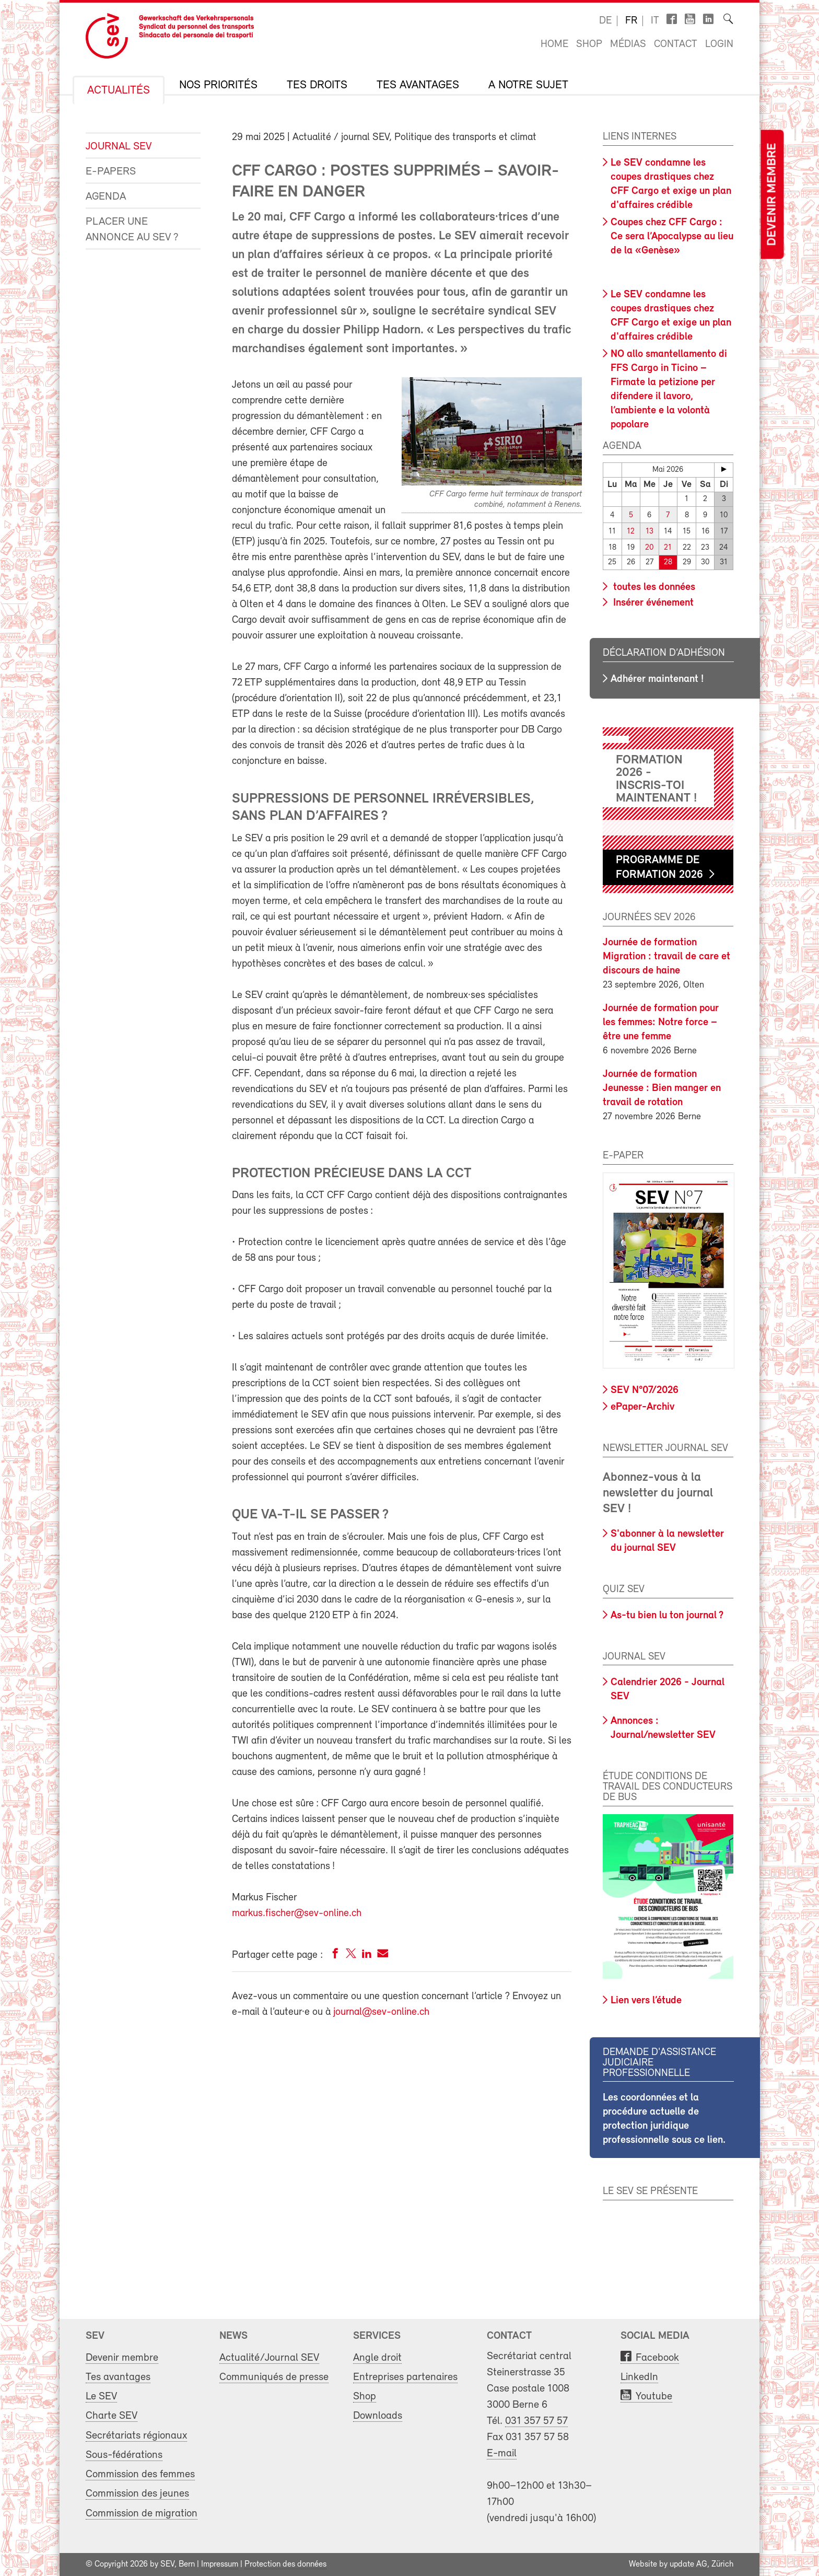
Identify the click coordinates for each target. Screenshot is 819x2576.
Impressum (219, 2564)
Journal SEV (118, 146)
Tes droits (317, 85)
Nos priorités (218, 85)
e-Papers (111, 171)
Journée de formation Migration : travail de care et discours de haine (666, 956)
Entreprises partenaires (405, 2377)
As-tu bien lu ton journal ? (667, 1615)
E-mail (502, 2453)
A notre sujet (528, 85)
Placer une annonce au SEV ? (132, 229)
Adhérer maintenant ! (657, 679)
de (605, 21)
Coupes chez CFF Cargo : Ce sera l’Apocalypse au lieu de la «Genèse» (672, 236)
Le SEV (101, 2396)
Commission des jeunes (137, 2493)
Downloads (377, 2415)
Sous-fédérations (124, 2455)
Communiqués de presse (274, 2377)
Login (719, 44)
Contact (675, 44)
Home (554, 44)
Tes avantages (418, 85)
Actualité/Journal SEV (269, 2357)
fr (631, 21)
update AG (688, 2564)
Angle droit (377, 2357)
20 (649, 548)
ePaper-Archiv (642, 1407)
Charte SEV (111, 2415)
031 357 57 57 (536, 2421)
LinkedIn (639, 2377)
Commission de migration (141, 2513)
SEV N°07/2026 (644, 1390)
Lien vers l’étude (646, 2000)
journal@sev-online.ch (381, 2012)
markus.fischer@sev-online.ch (296, 1913)
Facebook (657, 2357)
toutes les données (653, 587)
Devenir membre (772, 194)
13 (649, 532)
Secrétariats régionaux (136, 2435)
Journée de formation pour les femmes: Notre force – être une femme (661, 1022)
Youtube (654, 2396)
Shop (589, 44)
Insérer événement (652, 603)
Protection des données (285, 2564)
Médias (628, 44)
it (655, 21)
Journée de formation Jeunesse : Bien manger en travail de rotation (662, 1088)
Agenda (106, 196)
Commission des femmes (140, 2474)
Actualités (118, 91)
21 (668, 548)
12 (631, 532)
